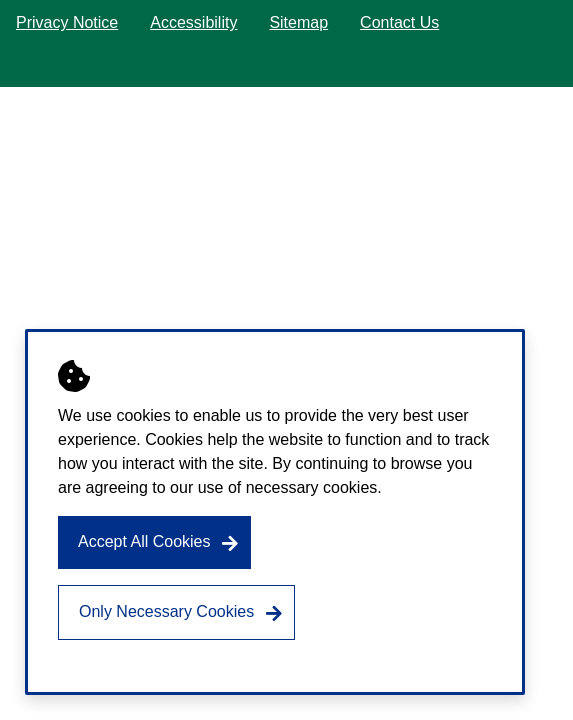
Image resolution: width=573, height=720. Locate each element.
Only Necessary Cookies (166, 611)
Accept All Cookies (144, 541)
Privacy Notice (67, 22)
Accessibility (193, 22)
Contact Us (399, 22)
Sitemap (298, 22)
